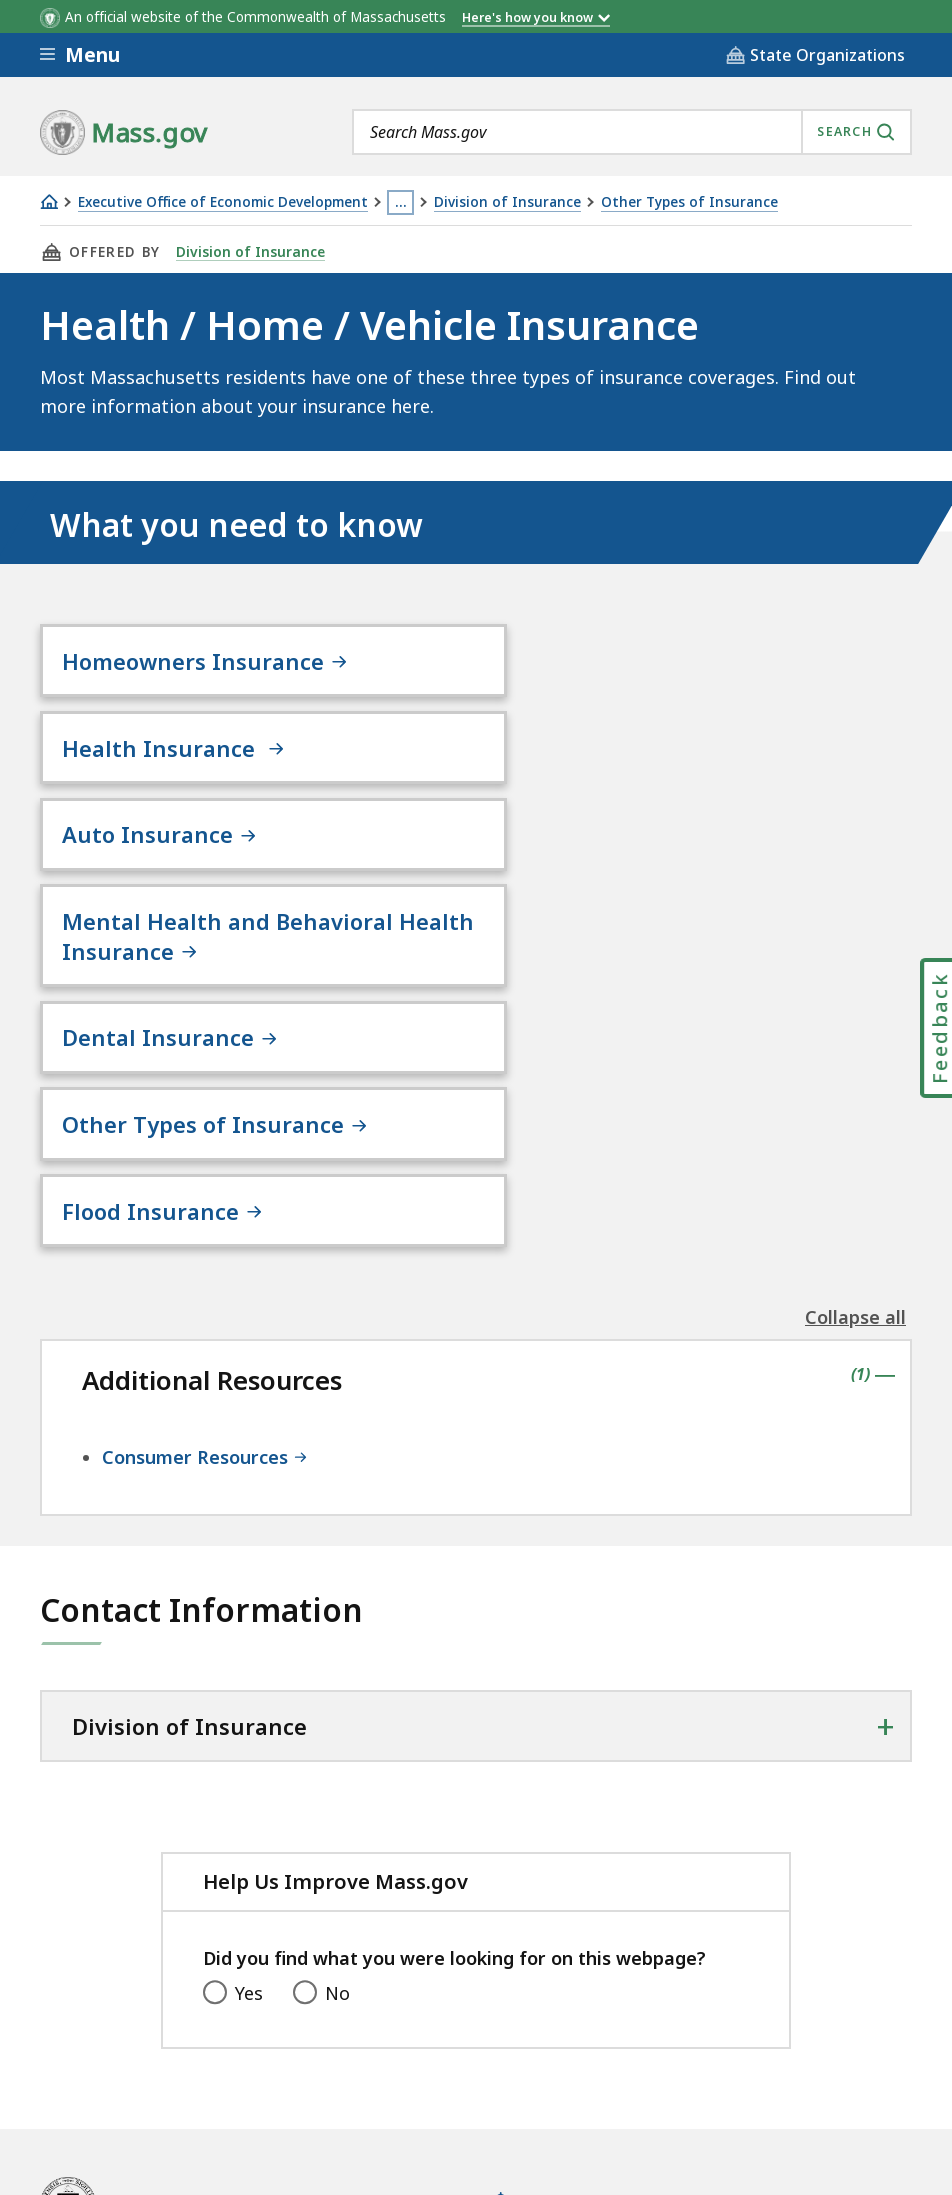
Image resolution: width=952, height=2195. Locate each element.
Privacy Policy (387, 2028)
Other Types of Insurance (689, 202)
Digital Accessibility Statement (169, 2028)
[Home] (49, 201)
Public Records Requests (713, 2028)
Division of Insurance (507, 202)
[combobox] (632, 132)
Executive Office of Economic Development (223, 202)
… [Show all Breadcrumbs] (401, 202)
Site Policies (525, 2028)
